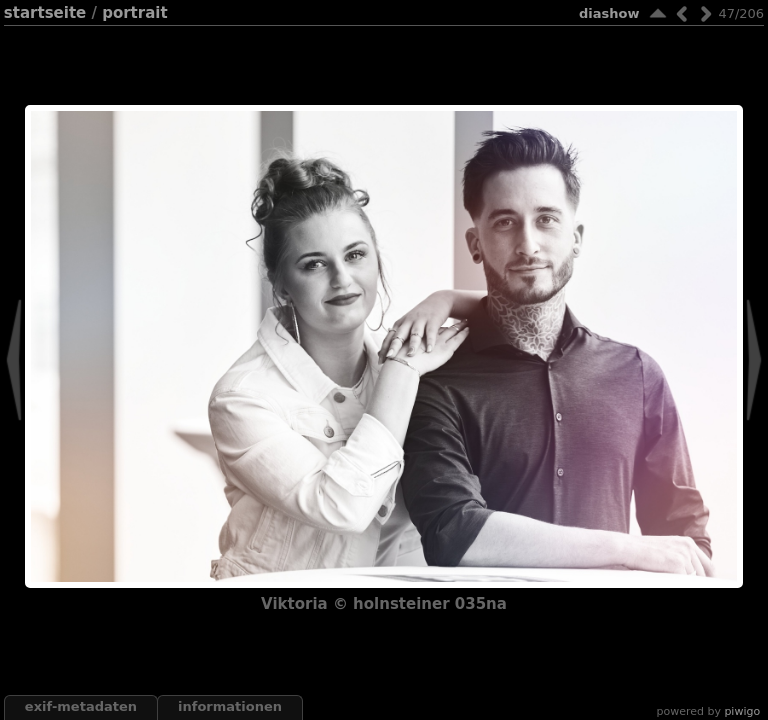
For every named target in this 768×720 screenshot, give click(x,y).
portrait (134, 13)
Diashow (609, 13)
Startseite (45, 13)
